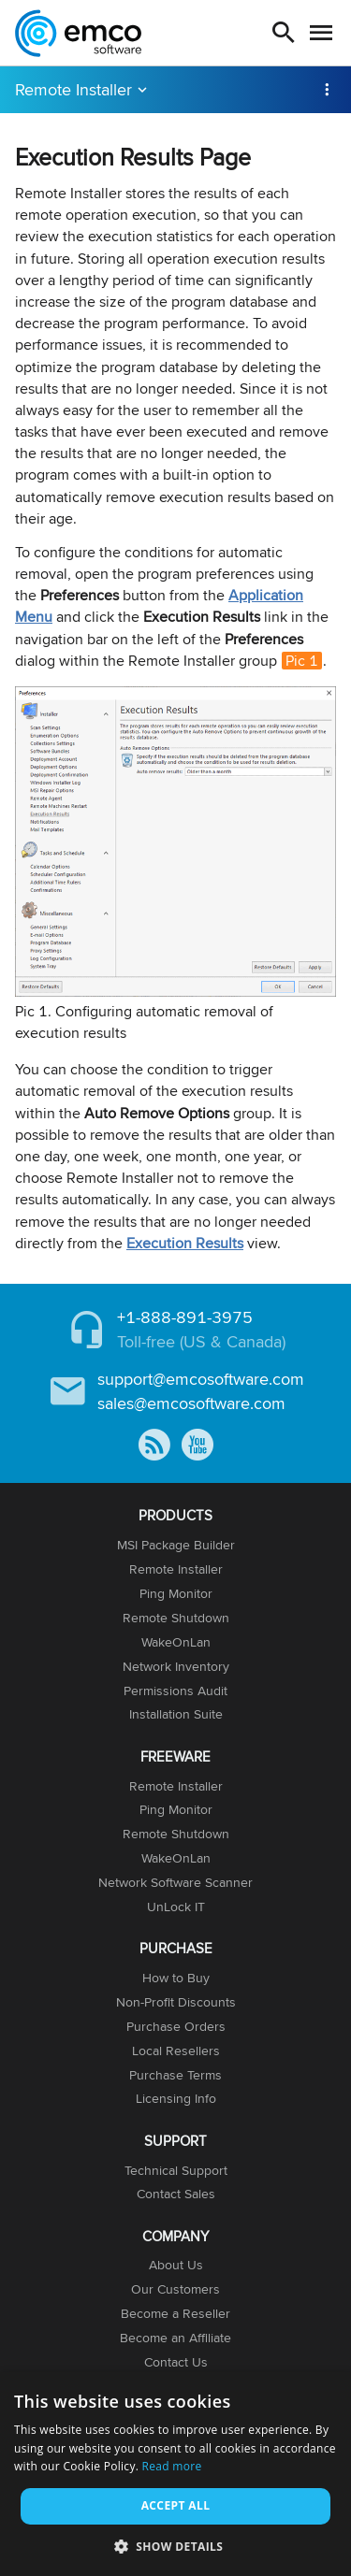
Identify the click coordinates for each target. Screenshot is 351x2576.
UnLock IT (176, 1906)
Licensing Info (176, 2098)
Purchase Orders (176, 2026)
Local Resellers (176, 2050)
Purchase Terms (175, 2074)
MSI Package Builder (176, 1544)
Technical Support (175, 2170)
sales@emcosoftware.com (191, 1403)
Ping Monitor (175, 1593)
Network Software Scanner (175, 1882)
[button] (176, 2545)
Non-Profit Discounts (176, 2002)
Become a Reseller (175, 2313)
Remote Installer (73, 89)
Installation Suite (176, 1714)
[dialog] (175, 2474)
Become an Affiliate (175, 2337)
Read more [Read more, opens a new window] (172, 2466)
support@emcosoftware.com (200, 1378)
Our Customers (175, 2289)
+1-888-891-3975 (185, 1317)
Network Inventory (176, 1666)
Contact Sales (176, 2193)
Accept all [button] (176, 2505)
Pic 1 (301, 660)
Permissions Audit (175, 1690)
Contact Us (176, 2362)
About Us (176, 2264)
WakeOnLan (176, 1642)
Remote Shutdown (176, 1617)
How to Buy (176, 1977)
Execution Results (184, 1243)
